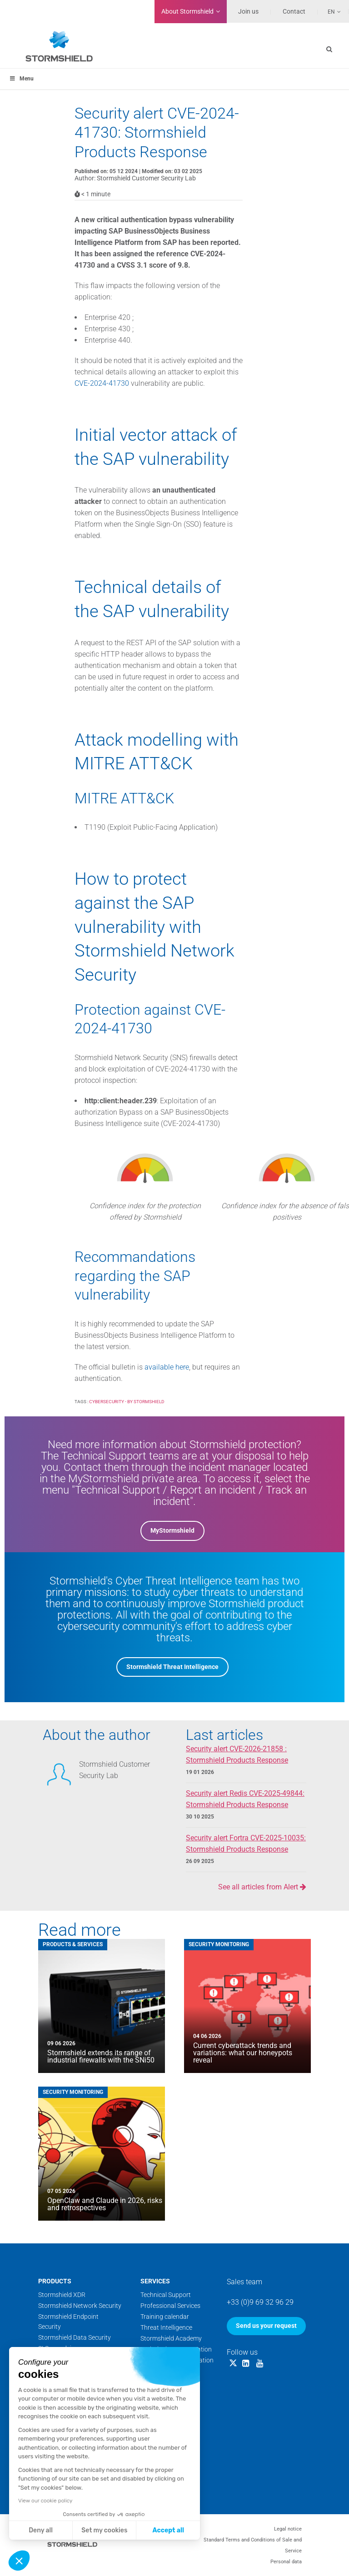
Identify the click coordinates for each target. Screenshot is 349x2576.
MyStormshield (172, 1530)
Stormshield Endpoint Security (68, 2321)
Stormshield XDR (61, 2294)
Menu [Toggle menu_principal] (21, 78)
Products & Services (73, 1944)
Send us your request (266, 2325)
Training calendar (164, 2316)
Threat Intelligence (166, 2327)
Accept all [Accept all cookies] (168, 2530)
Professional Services (170, 2305)
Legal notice (288, 2529)
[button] (19, 2560)
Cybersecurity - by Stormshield (127, 1401)
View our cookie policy (45, 2500)
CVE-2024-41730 (102, 383)
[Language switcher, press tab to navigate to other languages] (329, 11)
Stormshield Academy (171, 2338)
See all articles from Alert (262, 1887)
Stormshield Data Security (74, 2337)
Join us (248, 11)
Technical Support (165, 2294)
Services (155, 2281)
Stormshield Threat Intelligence (172, 1666)
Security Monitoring (219, 1944)
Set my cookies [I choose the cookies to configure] (104, 2530)
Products (54, 2281)
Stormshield (187, 11)
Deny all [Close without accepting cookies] (41, 2530)
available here (167, 1367)
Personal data (286, 2562)
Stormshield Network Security (79, 2305)
